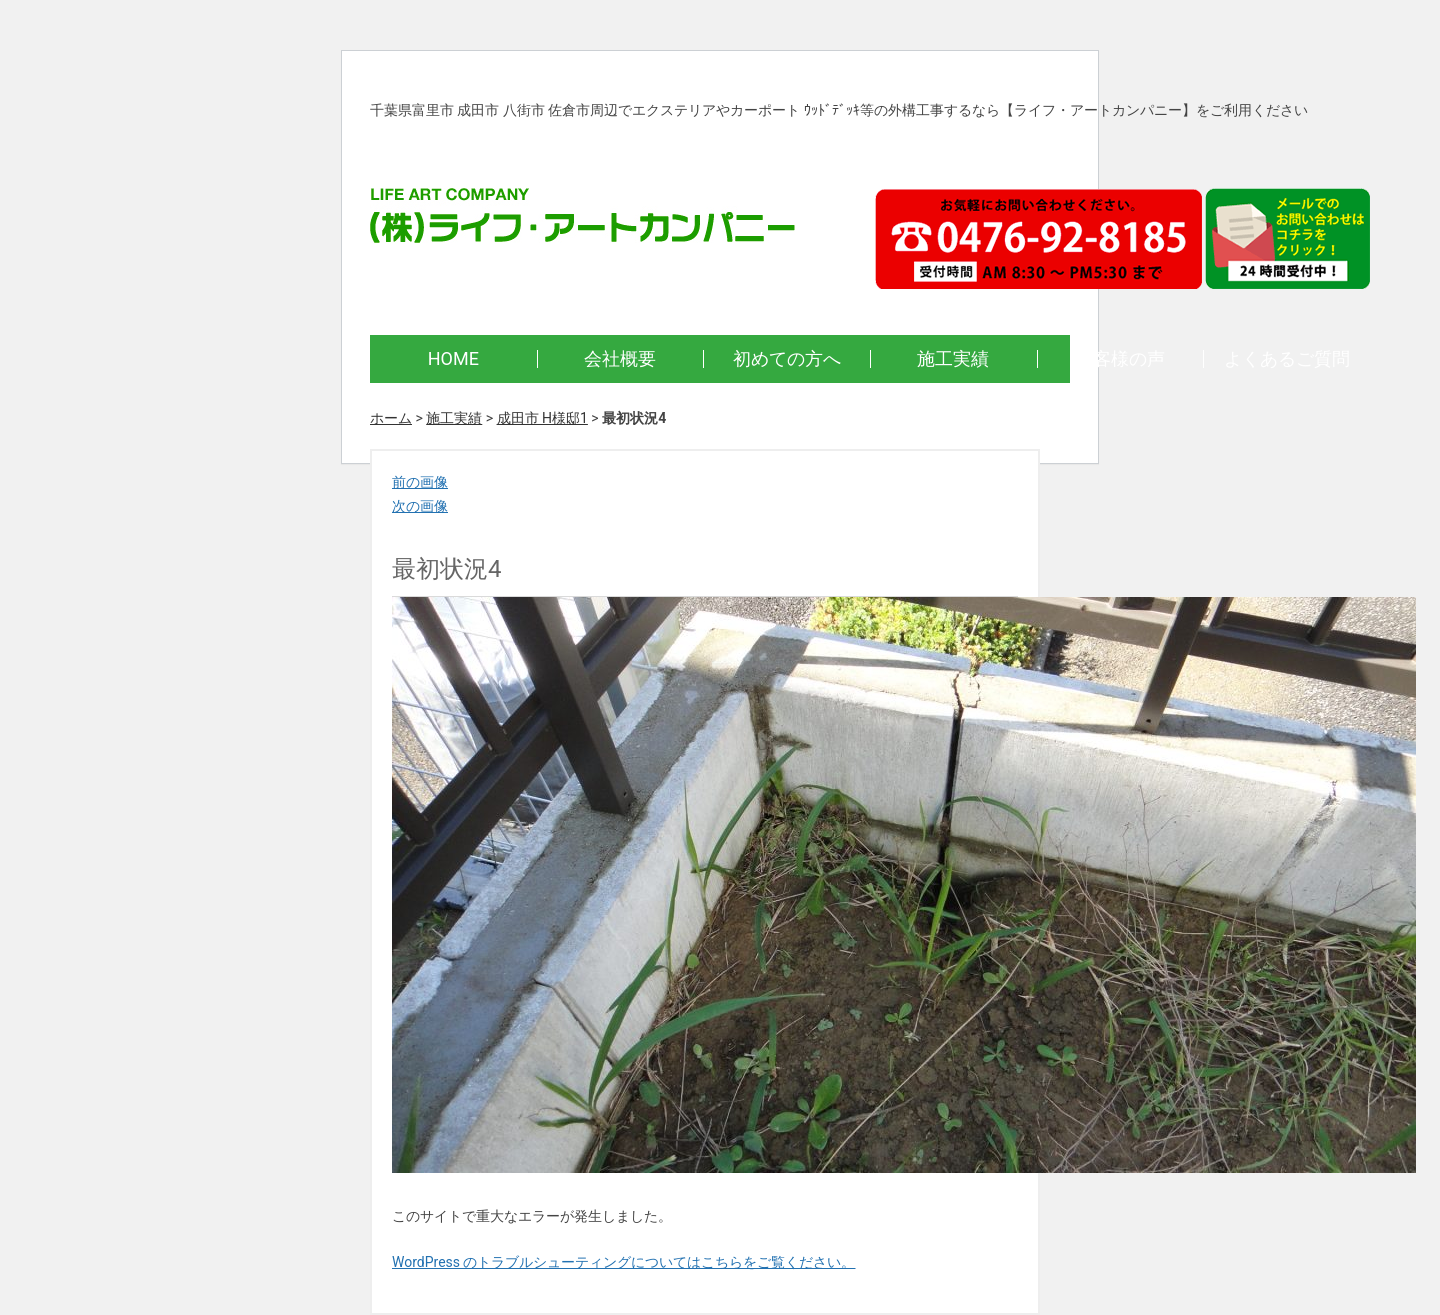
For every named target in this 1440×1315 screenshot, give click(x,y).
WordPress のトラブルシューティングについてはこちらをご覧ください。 (624, 1262)
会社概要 (620, 358)
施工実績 (953, 358)
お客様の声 (1120, 358)
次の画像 (420, 506)
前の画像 (420, 482)
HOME (453, 358)
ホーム (391, 418)
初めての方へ (787, 358)
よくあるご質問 (1287, 358)
